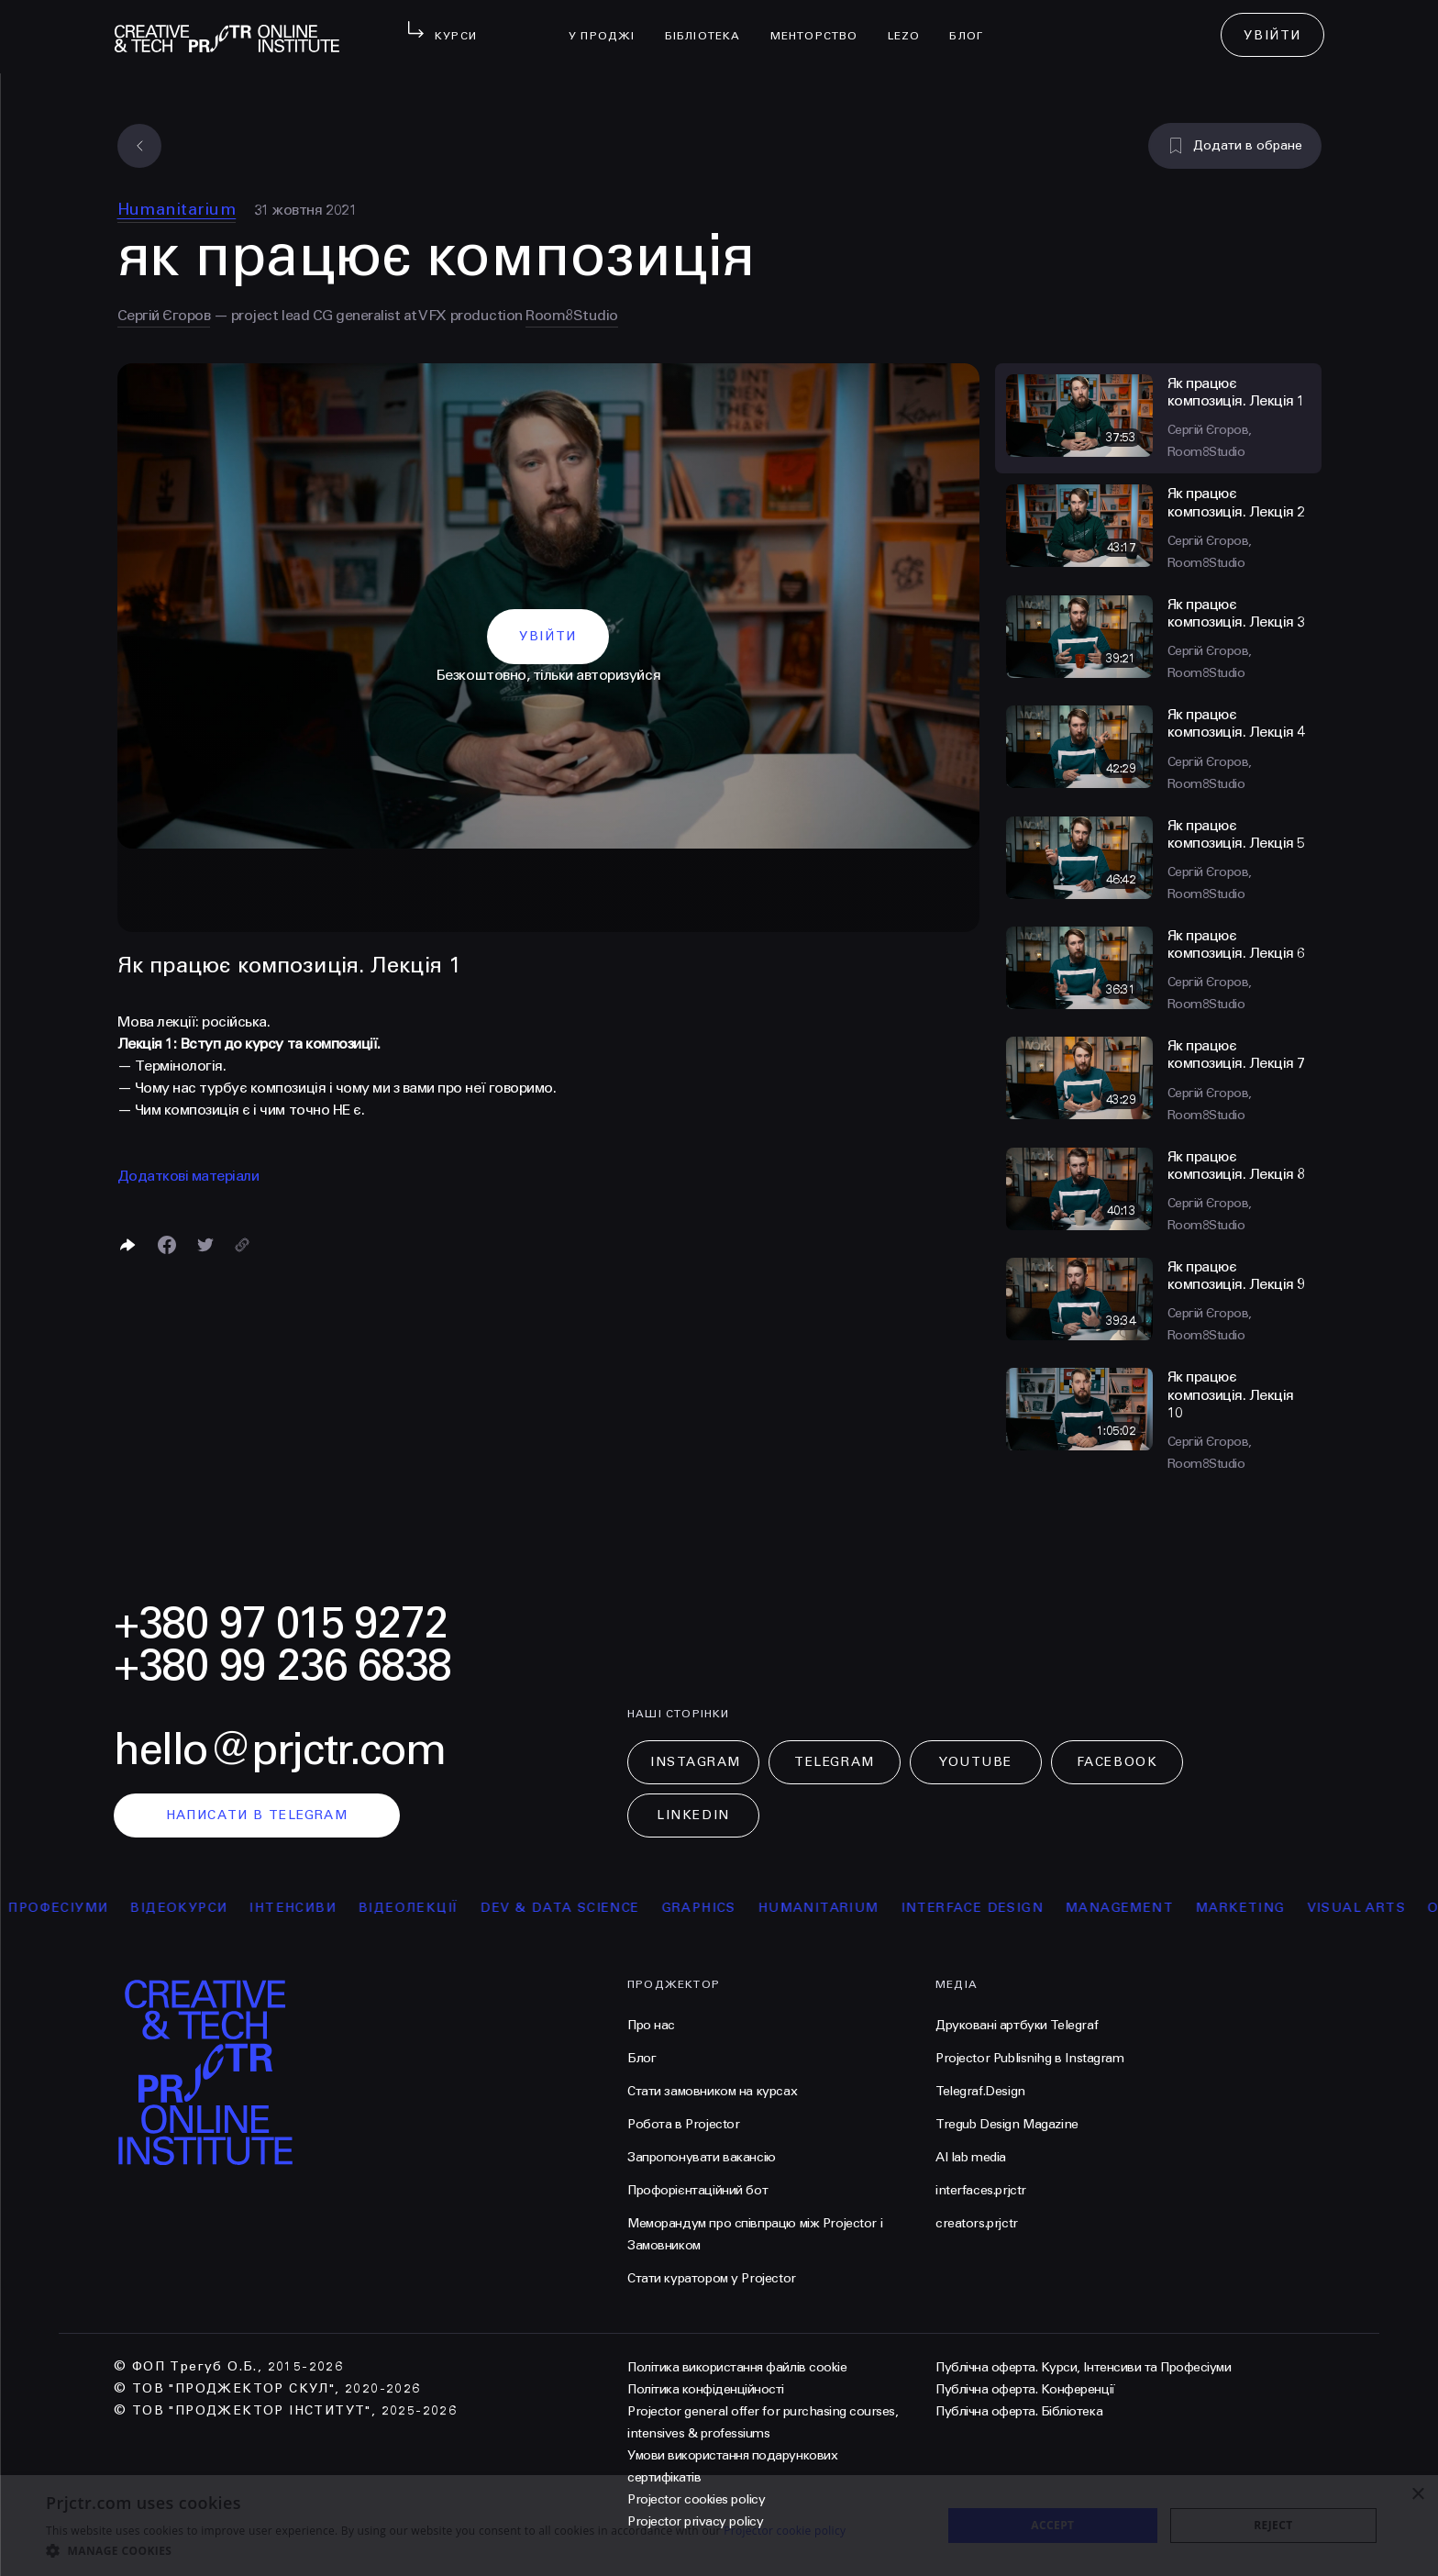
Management (1153, 1907)
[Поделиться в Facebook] (167, 1245)
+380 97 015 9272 (281, 1623)
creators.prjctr (976, 2223)
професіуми (91, 1907)
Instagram (695, 1762)
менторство (821, 24)
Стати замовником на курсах (712, 2091)
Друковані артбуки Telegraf (1016, 2025)
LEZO (911, 24)
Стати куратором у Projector (711, 2278)
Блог (973, 24)
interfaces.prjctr (980, 2190)
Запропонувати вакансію (701, 2157)
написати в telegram (257, 1815)
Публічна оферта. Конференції (1025, 2389)
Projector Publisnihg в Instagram (1029, 2058)
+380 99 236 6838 (282, 1665)
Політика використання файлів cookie (736, 2367)
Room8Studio (571, 315)
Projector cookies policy (696, 2499)
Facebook (1117, 1762)
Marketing (1274, 1907)
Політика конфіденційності (705, 2389)
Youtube (975, 1762)
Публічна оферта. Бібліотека (1018, 2411)
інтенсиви (326, 1907)
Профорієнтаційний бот (697, 2190)
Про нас (651, 2025)
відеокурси (211, 1907)
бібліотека (710, 24)
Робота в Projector (683, 2124)
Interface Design (1005, 1907)
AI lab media (970, 2157)
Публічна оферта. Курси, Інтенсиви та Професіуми (1083, 2367)
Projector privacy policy (695, 2521)
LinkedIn (693, 1815)
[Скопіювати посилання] (242, 1245)
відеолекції (442, 1907)
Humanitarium (177, 209)
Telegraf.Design (980, 2091)
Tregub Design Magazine (1006, 2124)
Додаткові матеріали (188, 1175)
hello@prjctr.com (280, 1750)
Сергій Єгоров (164, 315)
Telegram (834, 1762)
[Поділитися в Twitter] (205, 1245)
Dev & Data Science (593, 1907)
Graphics (731, 1907)
